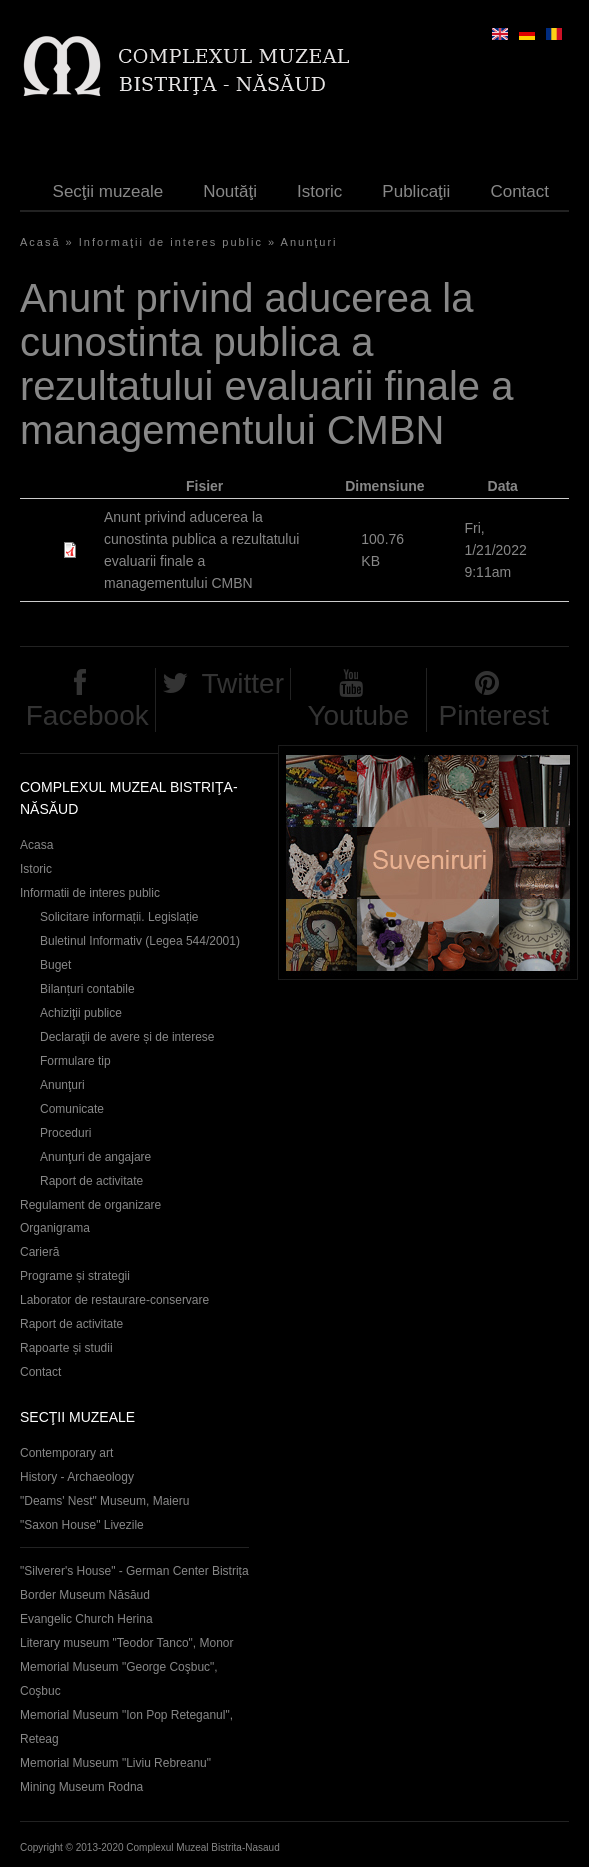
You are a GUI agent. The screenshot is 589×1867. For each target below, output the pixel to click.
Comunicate (72, 1109)
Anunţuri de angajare (95, 1157)
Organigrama (55, 1228)
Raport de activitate (91, 1181)
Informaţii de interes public (171, 242)
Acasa (36, 845)
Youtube (358, 715)
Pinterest (494, 715)
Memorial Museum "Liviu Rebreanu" (115, 1763)
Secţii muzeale (108, 191)
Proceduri (65, 1133)
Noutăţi (230, 191)
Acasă (40, 242)
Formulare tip (75, 1061)
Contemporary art (66, 1453)
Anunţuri (309, 242)
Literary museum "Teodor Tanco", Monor (126, 1643)
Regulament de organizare (90, 1205)
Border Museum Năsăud (85, 1595)
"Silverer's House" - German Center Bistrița (134, 1571)
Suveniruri (428, 862)
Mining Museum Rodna (81, 1787)
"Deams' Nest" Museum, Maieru (104, 1501)
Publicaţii (416, 191)
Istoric (319, 191)
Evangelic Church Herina (86, 1619)
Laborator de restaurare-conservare (114, 1300)
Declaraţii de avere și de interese (127, 1037)
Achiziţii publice (81, 1013)
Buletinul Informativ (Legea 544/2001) (140, 941)
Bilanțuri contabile (87, 989)
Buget (55, 965)
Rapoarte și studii (66, 1348)
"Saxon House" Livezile (82, 1525)
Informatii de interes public (90, 893)
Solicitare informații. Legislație (119, 917)
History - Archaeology (77, 1477)
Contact (519, 191)
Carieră (39, 1252)
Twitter (243, 683)
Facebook (87, 715)
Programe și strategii (75, 1276)
